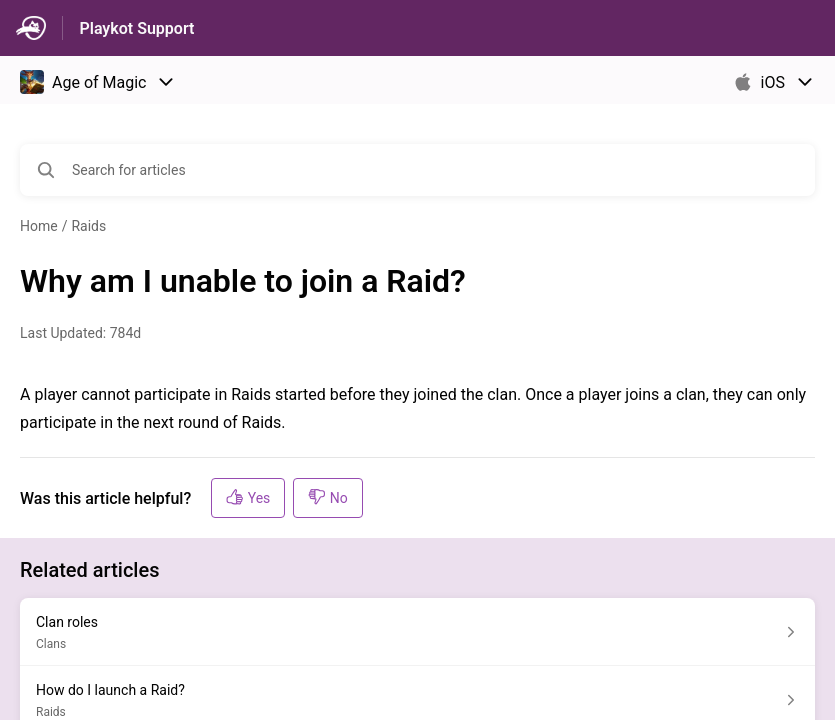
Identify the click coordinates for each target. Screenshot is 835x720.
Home (39, 226)
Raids (88, 226)
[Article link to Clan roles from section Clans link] (417, 632)
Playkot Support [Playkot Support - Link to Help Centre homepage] (136, 28)
